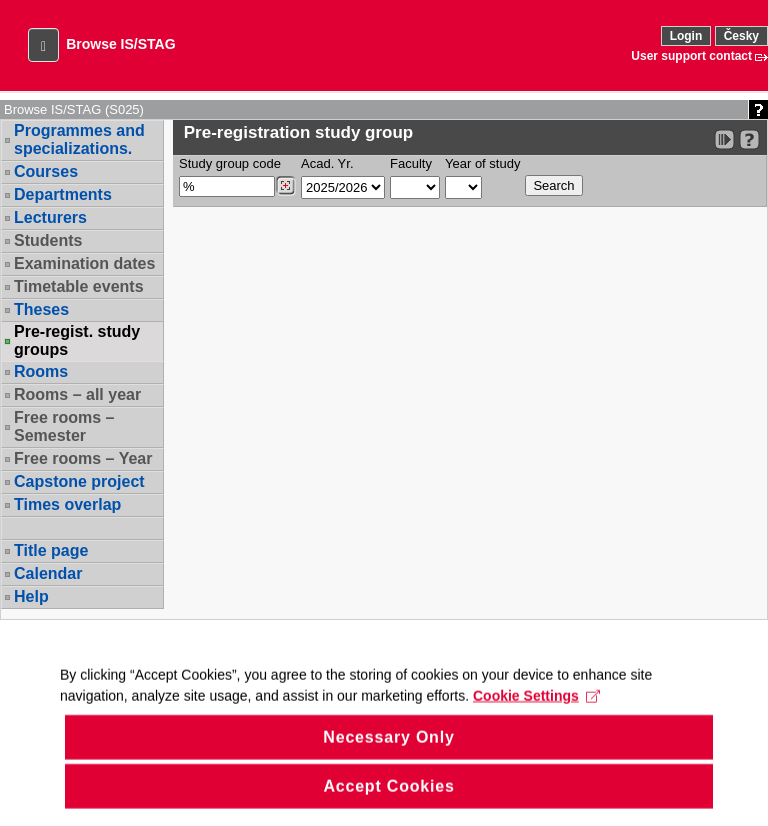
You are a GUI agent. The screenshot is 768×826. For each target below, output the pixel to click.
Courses (46, 171)
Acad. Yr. (327, 163)
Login (686, 36)
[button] (43, 45)
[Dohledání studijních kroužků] (285, 186)
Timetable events (79, 286)
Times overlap (67, 504)
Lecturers (50, 217)
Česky (741, 36)
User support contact (691, 56)
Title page (51, 550)
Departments (63, 194)
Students (48, 240)
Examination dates (84, 263)
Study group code (230, 163)
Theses (41, 309)
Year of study (482, 163)
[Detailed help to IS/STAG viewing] (749, 139)
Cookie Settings (536, 716)
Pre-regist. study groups (77, 341)
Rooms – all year (77, 394)
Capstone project (79, 481)
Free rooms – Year (83, 458)
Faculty (411, 163)
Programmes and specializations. (79, 139)
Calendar (48, 573)
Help (31, 596)
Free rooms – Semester (64, 426)
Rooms (41, 371)
